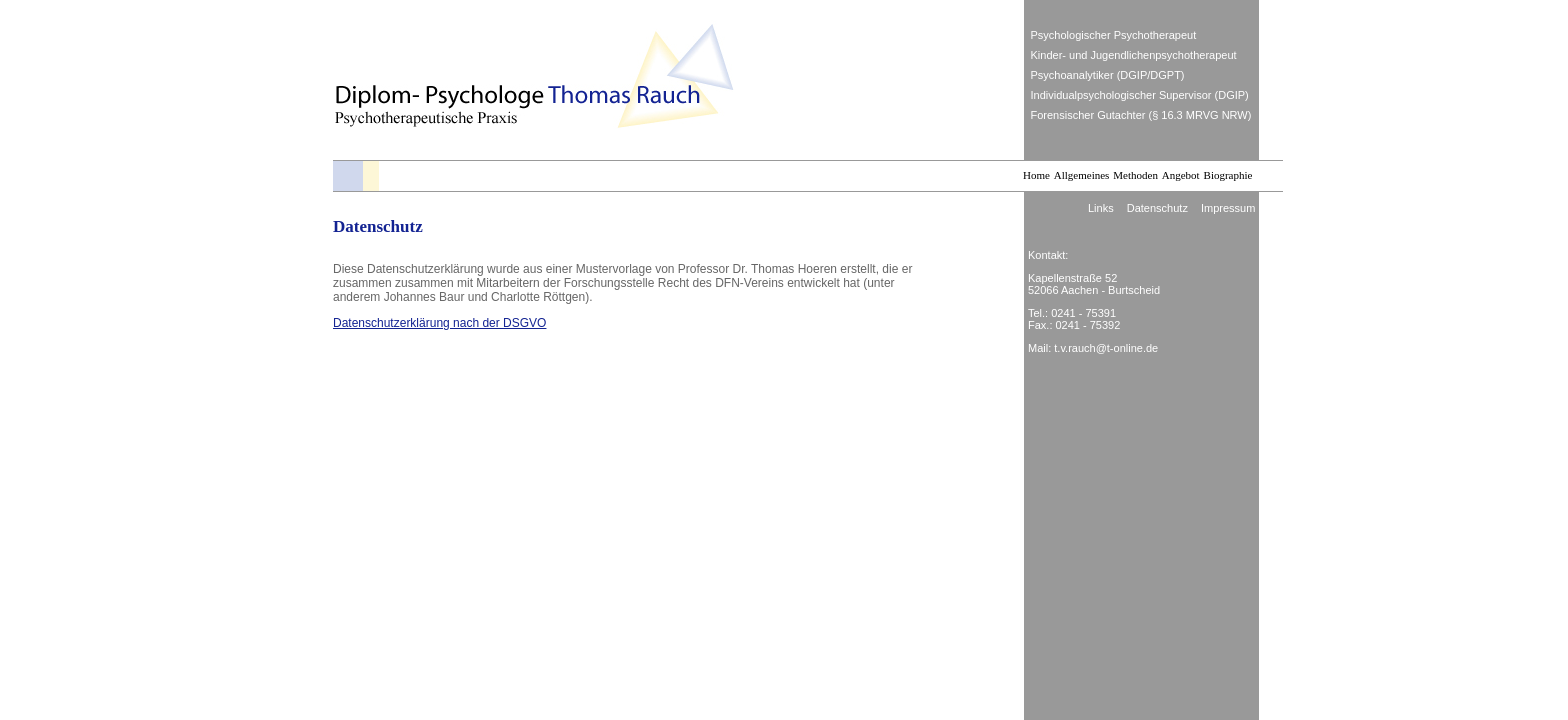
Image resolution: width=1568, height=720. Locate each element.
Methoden (1135, 175)
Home (1036, 175)
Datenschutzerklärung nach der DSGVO (439, 323)
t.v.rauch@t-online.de (1106, 348)
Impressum (1228, 208)
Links (1101, 208)
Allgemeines (1082, 175)
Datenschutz (1157, 208)
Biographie (1228, 175)
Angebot (1181, 175)
